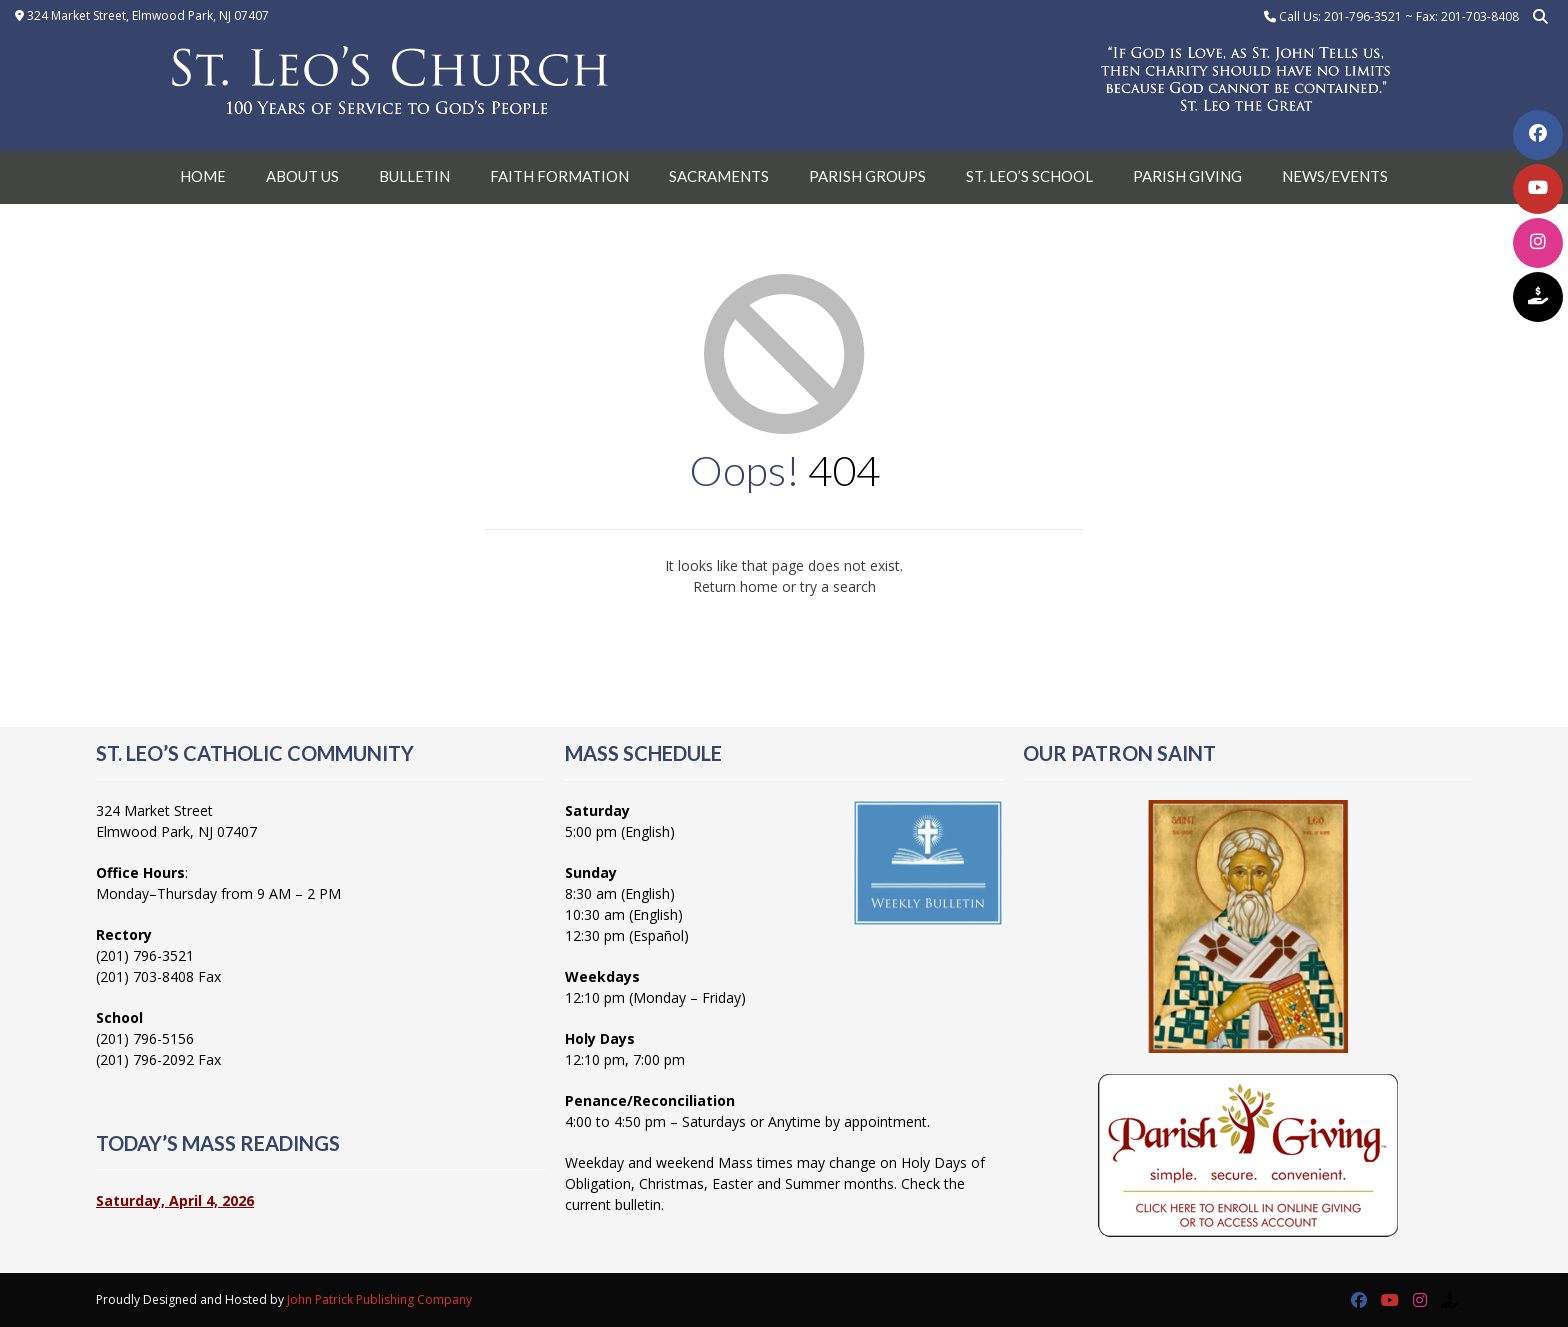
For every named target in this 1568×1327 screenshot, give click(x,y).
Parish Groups (867, 176)
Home (203, 176)
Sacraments (719, 176)
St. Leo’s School (1029, 176)
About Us (302, 176)
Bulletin (414, 176)
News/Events (1335, 176)
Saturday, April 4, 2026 (175, 1200)
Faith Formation (559, 176)
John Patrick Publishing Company (379, 1299)
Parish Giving (1187, 176)
